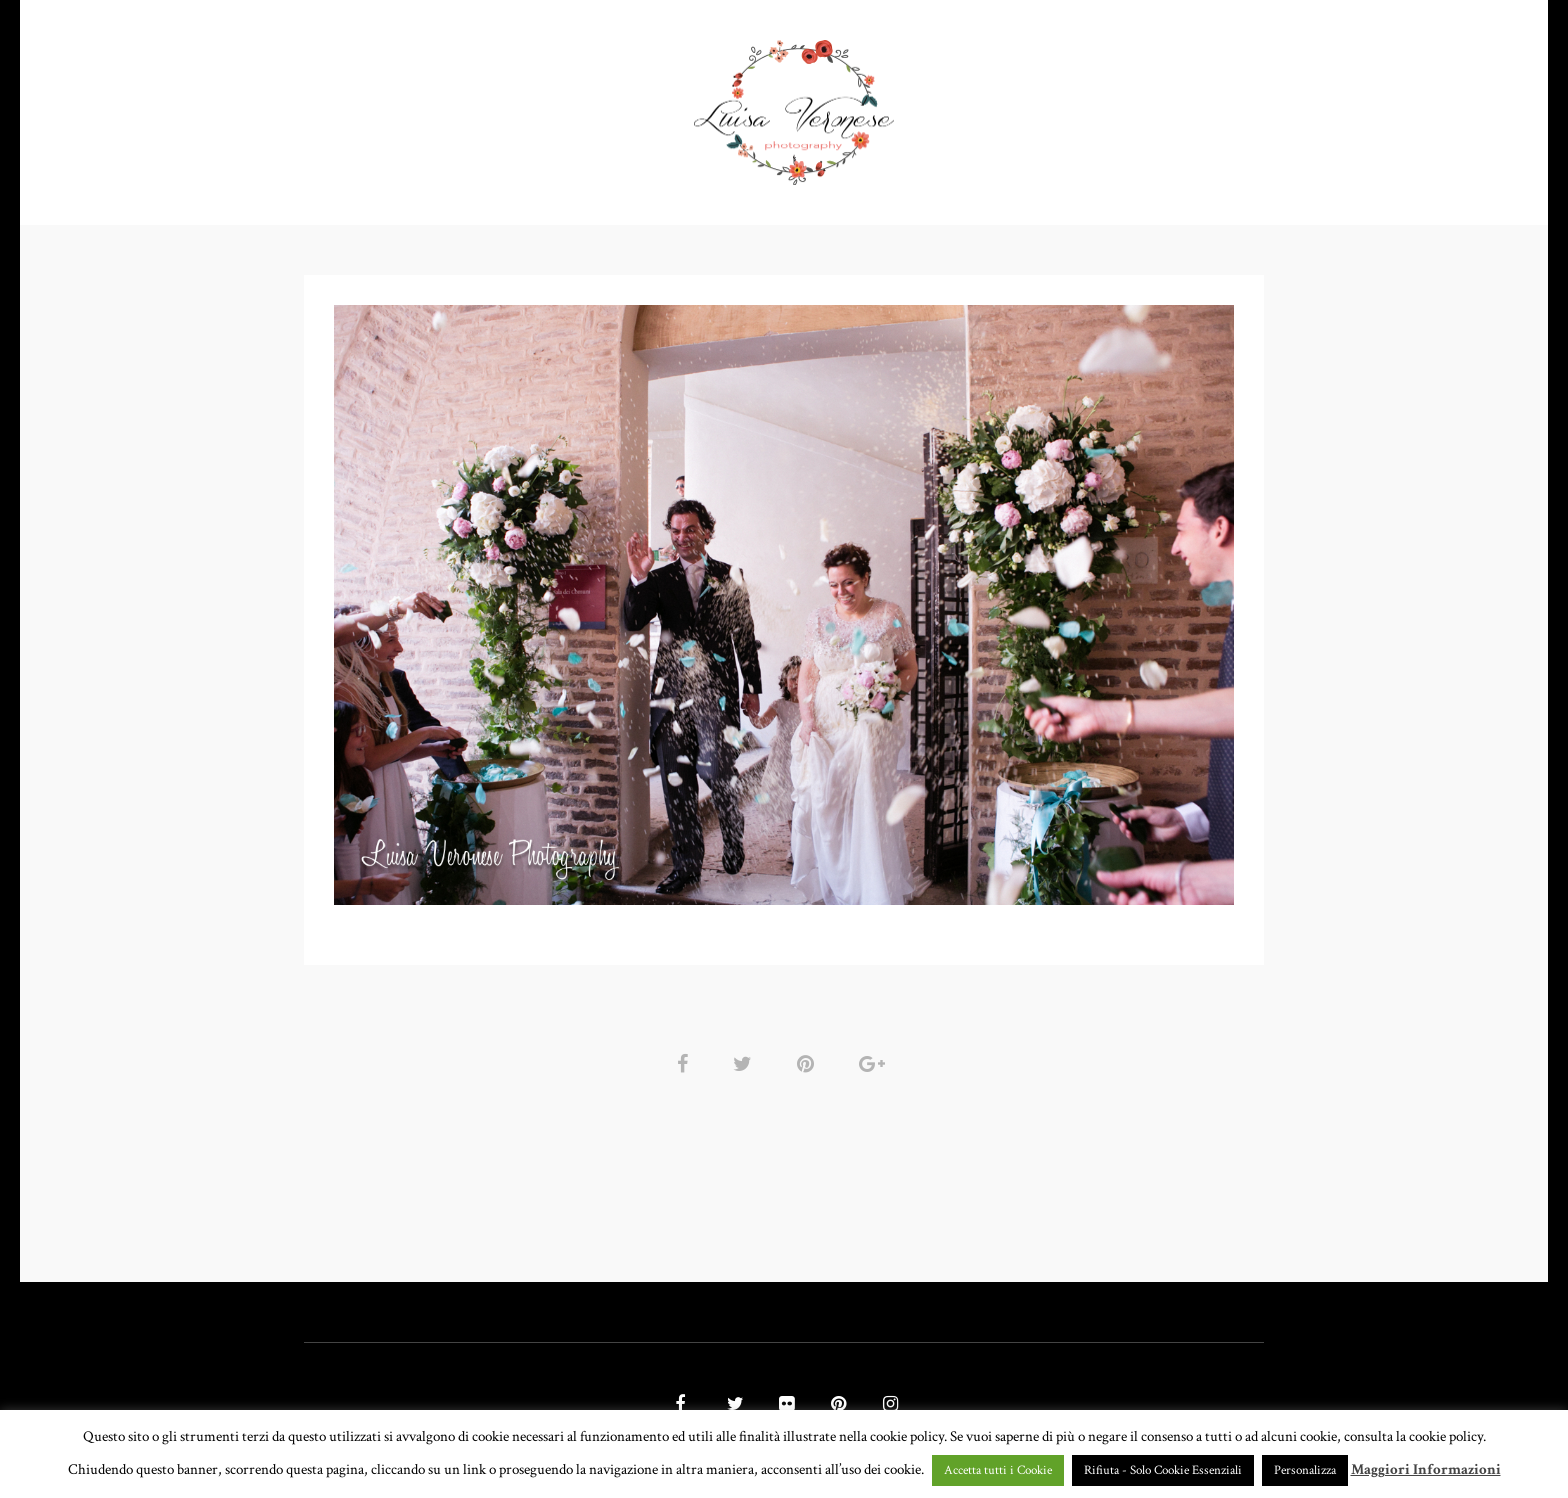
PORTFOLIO (507, 104)
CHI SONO (975, 104)
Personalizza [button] (1305, 1470)
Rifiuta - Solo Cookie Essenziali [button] (1163, 1470)
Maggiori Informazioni (1426, 1469)
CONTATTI (1085, 104)
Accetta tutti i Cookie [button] (998, 1470)
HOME (406, 104)
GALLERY (631, 104)
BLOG (1179, 104)
